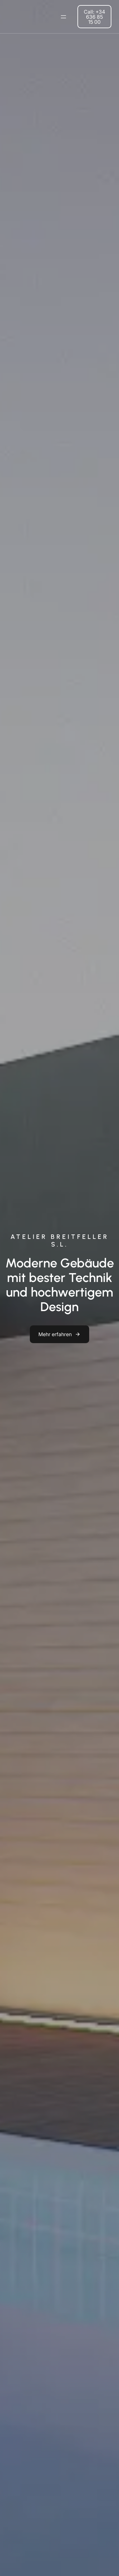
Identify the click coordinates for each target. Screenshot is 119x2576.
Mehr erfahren (55, 1334)
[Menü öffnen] (63, 17)
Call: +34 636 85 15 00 (94, 17)
